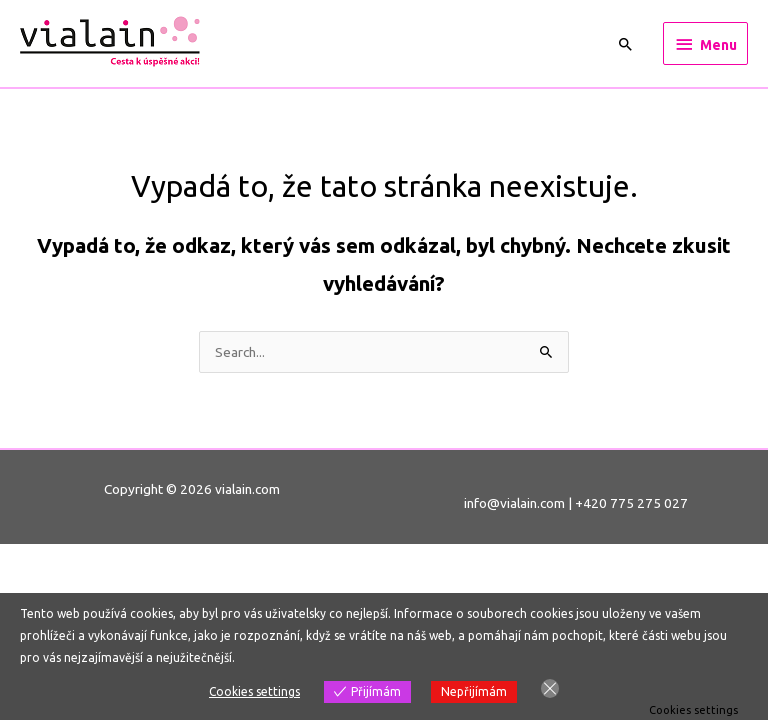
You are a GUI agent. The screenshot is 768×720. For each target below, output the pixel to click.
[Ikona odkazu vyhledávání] (626, 44)
